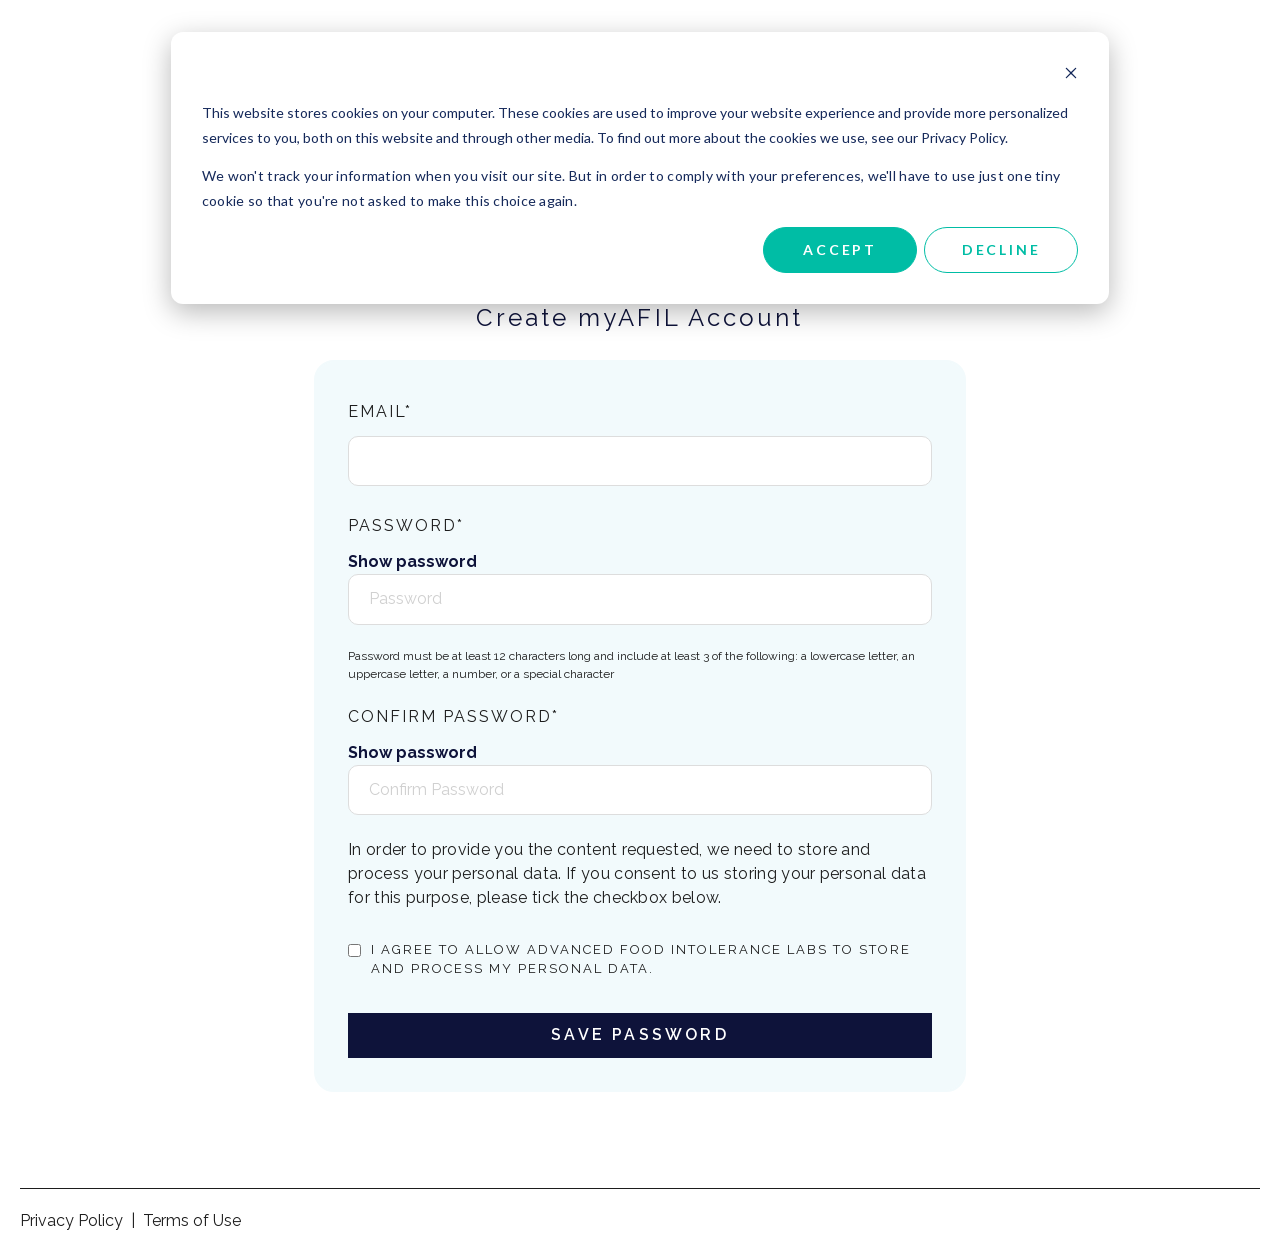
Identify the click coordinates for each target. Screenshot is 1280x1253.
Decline (1001, 249)
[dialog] (640, 168)
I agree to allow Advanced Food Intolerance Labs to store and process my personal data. (641, 959)
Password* (406, 525)
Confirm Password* (453, 716)
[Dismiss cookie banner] (1071, 75)
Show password (412, 561)
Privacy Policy (71, 1220)
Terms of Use (192, 1220)
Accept (840, 249)
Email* (380, 411)
